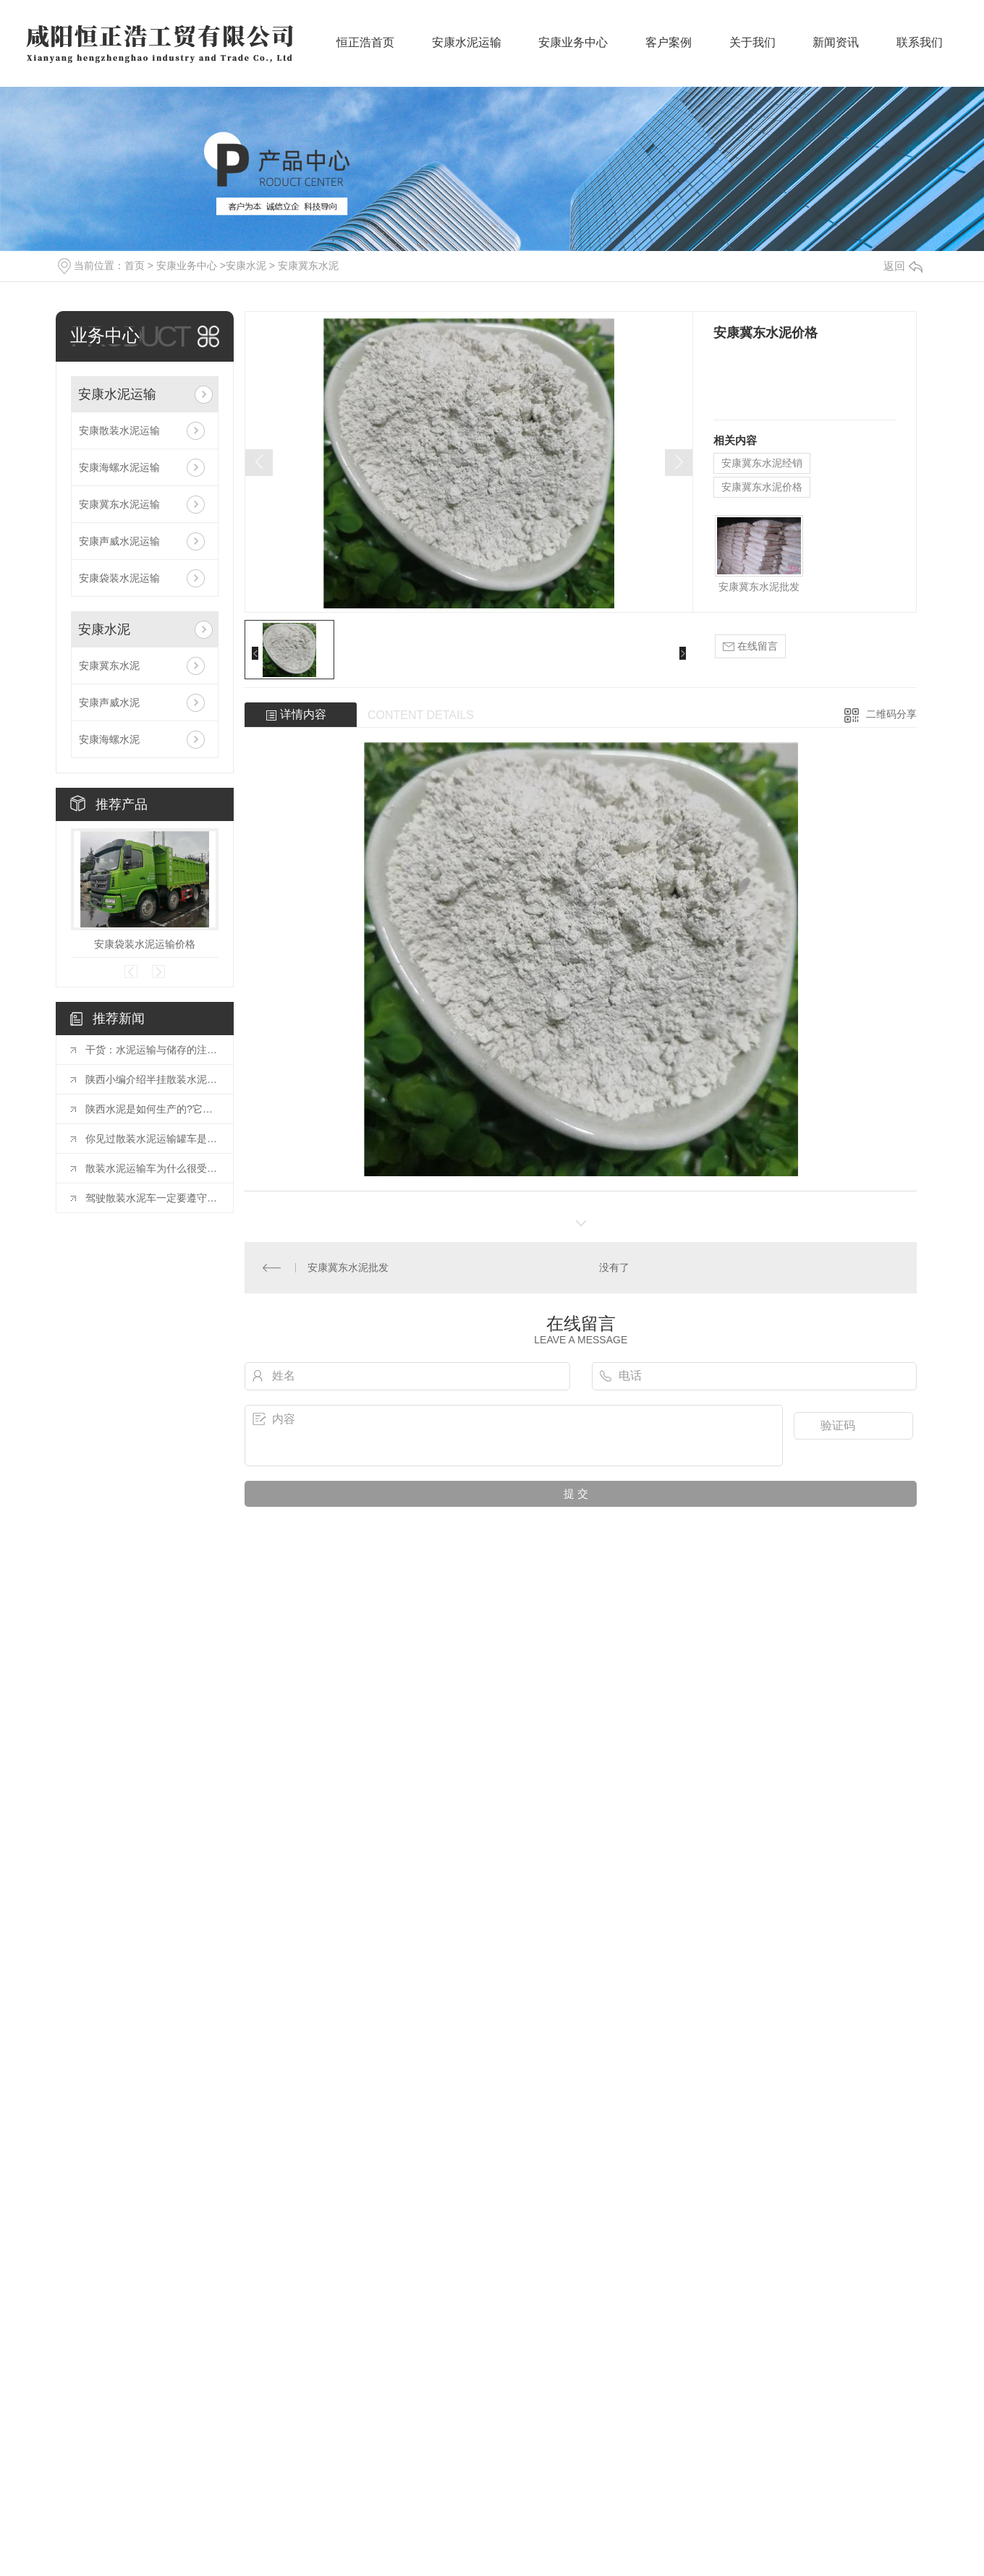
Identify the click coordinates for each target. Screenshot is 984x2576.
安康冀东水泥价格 (761, 487)
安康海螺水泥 (109, 739)
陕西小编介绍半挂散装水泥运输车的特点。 (152, 1079)
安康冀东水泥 (308, 265)
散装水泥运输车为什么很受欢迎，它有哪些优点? (152, 1168)
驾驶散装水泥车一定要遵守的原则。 (152, 1198)
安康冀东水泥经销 (761, 463)
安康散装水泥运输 (119, 430)
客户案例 (668, 51)
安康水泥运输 (466, 51)
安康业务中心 (573, 51)
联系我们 (919, 51)
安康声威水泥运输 (119, 541)
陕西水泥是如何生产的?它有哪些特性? (152, 1109)
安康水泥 (246, 265)
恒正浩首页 (365, 51)
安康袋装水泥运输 (119, 578)
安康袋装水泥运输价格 (144, 944)
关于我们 (752, 51)
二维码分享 (891, 714)
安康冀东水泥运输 (119, 504)
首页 (134, 265)
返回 (902, 266)
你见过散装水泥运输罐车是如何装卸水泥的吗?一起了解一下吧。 (152, 1138)
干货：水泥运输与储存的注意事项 (152, 1049)
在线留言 (750, 646)
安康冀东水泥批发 (759, 586)
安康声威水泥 (109, 702)
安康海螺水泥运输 (119, 467)
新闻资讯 (836, 51)
